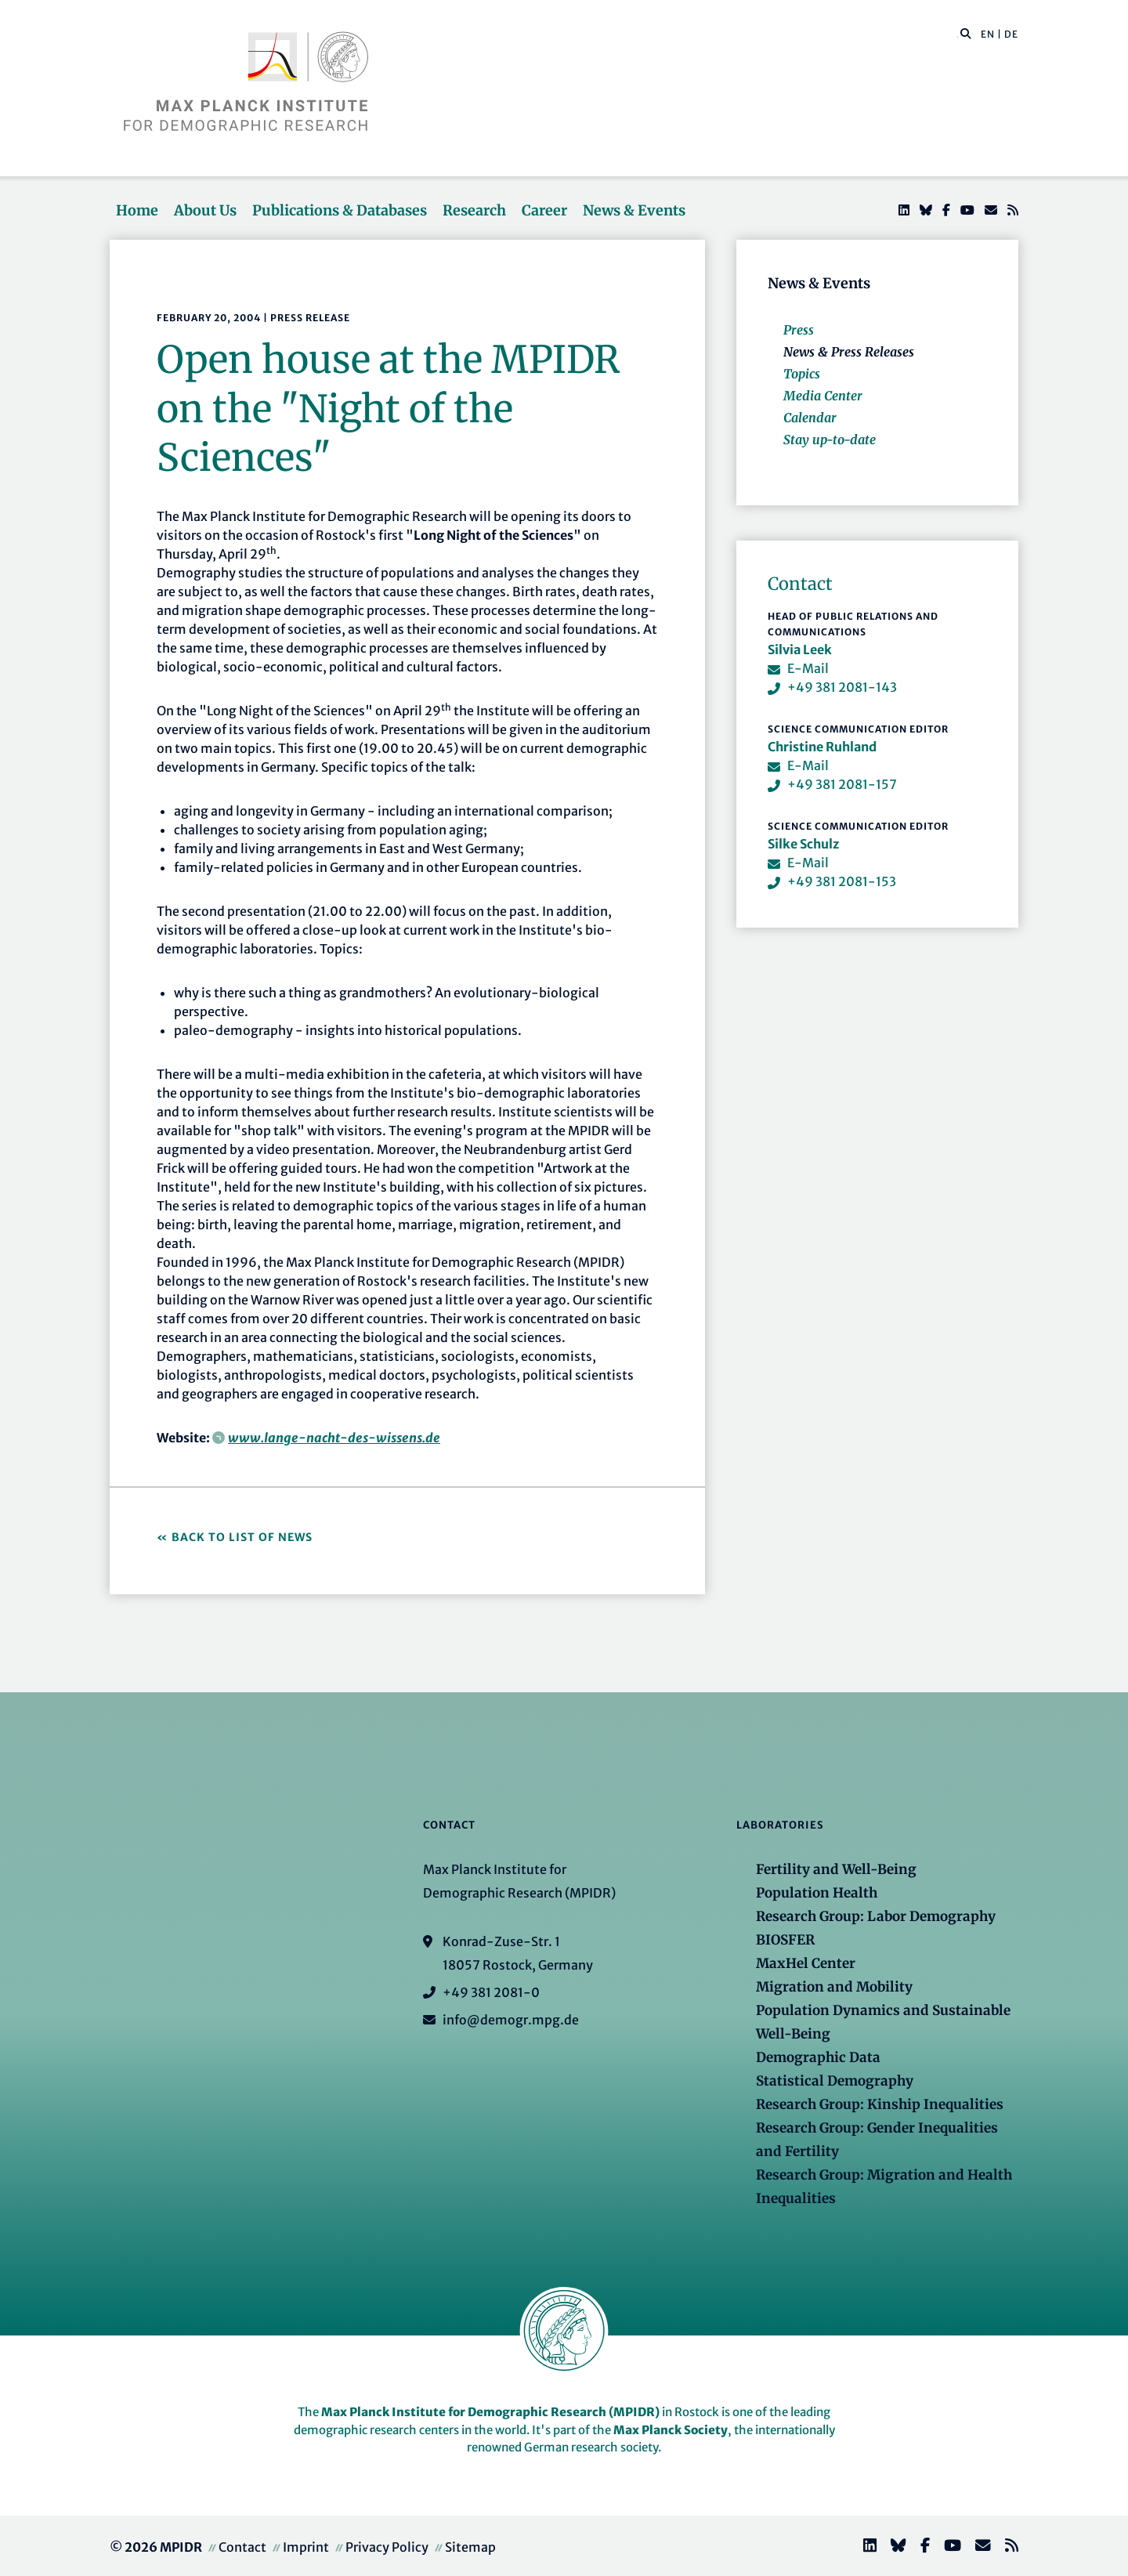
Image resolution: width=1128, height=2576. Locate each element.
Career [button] (544, 210)
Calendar (810, 417)
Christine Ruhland (822, 746)
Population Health (816, 1892)
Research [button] (474, 210)
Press (798, 330)
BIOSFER (785, 1939)
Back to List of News (244, 1537)
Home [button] (137, 210)
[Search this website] (957, 34)
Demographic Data (818, 2057)
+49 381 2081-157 (842, 784)
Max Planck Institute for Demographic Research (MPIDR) (490, 2411)
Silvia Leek (800, 649)
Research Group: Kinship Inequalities (879, 2104)
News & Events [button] (634, 210)
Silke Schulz (803, 844)
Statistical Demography (834, 2080)
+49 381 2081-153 (841, 881)
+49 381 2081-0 (491, 1992)
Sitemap (470, 2547)
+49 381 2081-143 (842, 687)
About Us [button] (205, 210)
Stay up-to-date (829, 439)
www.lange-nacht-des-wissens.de (334, 1437)
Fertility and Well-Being (836, 1869)
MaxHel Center (805, 1963)
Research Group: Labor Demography (876, 1916)
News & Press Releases (848, 352)
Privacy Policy (386, 2547)
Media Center (822, 395)
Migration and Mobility (834, 1986)
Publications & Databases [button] (339, 210)
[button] (965, 33)
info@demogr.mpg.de (511, 2020)
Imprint (306, 2547)
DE (1011, 34)
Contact (242, 2547)
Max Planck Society (670, 2429)
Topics (801, 374)
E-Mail (808, 668)
